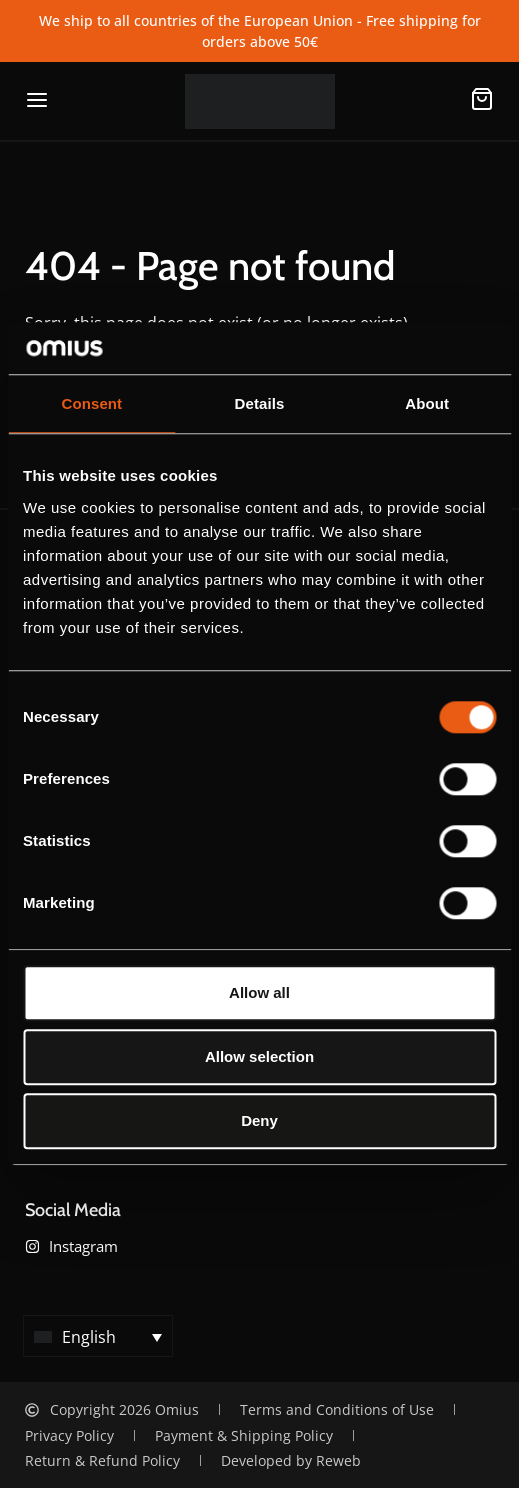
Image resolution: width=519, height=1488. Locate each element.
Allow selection (259, 1056)
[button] (98, 1336)
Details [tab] (260, 404)
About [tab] (427, 404)
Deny (259, 1120)
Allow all (259, 992)
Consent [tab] (91, 404)
